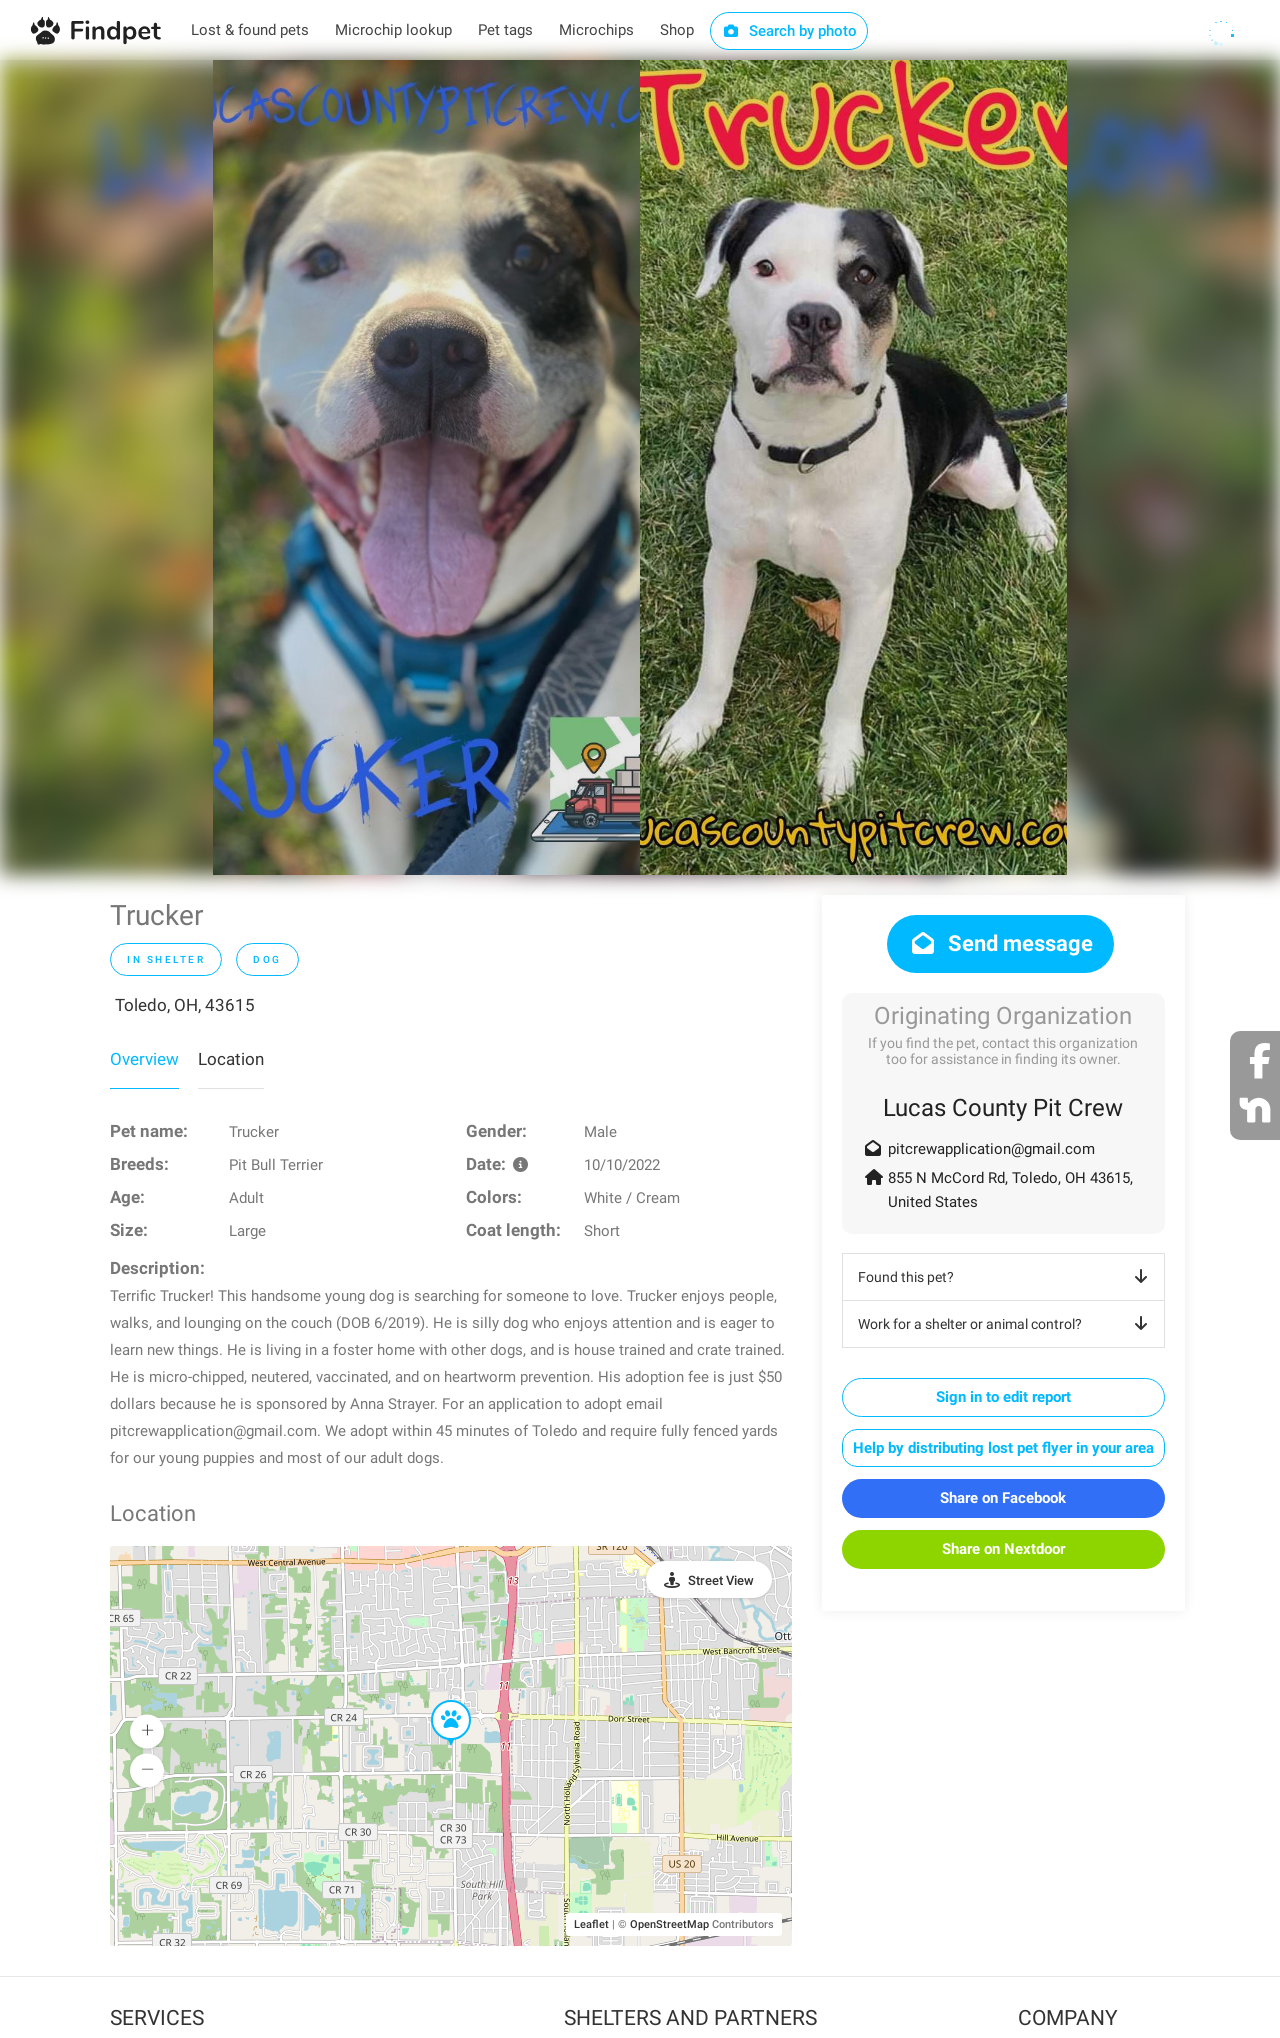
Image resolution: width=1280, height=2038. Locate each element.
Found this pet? (1006, 1277)
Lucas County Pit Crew (1003, 1108)
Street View (721, 1580)
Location (231, 1059)
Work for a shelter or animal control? (1006, 1324)
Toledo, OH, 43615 (185, 1005)
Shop (677, 30)
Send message (1000, 943)
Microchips (596, 30)
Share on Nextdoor (1003, 1549)
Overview (144, 1059)
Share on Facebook (1003, 1498)
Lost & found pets (250, 30)
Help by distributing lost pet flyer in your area (1003, 1448)
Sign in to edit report (1003, 1397)
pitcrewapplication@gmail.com (991, 1149)
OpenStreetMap (669, 1924)
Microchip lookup (393, 30)
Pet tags (505, 30)
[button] (437, 1701)
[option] (426, 467)
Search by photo (789, 31)
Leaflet (591, 1924)
